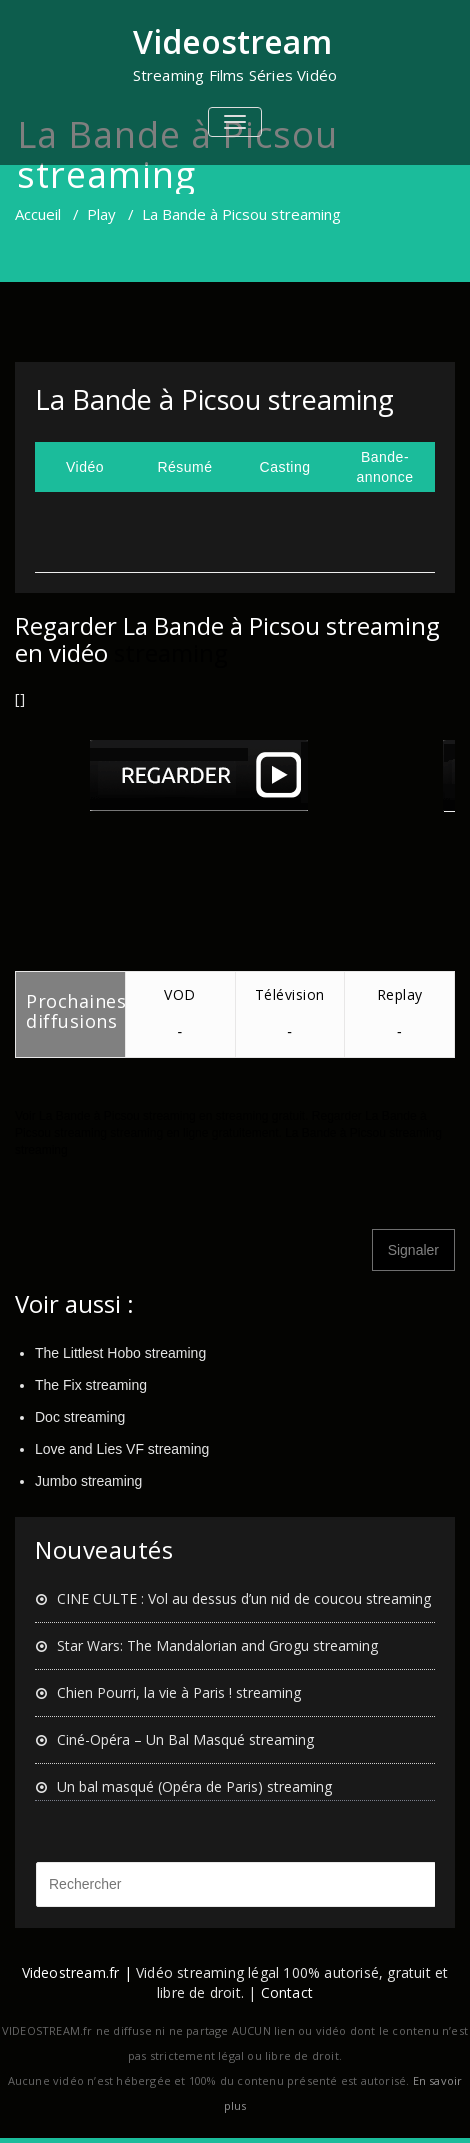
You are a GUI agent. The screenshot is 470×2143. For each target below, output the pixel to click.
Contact (287, 1992)
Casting (285, 467)
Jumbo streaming (88, 1481)
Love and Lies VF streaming (122, 1449)
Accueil (38, 214)
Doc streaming (80, 1417)
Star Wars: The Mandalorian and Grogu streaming (217, 1645)
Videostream (232, 41)
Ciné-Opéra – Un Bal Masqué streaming (185, 1739)
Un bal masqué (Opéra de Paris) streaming (194, 1786)
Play (101, 214)
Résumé (184, 467)
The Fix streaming (91, 1385)
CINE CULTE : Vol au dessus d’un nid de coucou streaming (244, 1598)
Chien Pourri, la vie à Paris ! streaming (179, 1692)
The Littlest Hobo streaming (120, 1353)
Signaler (413, 1250)
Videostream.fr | (77, 1972)
